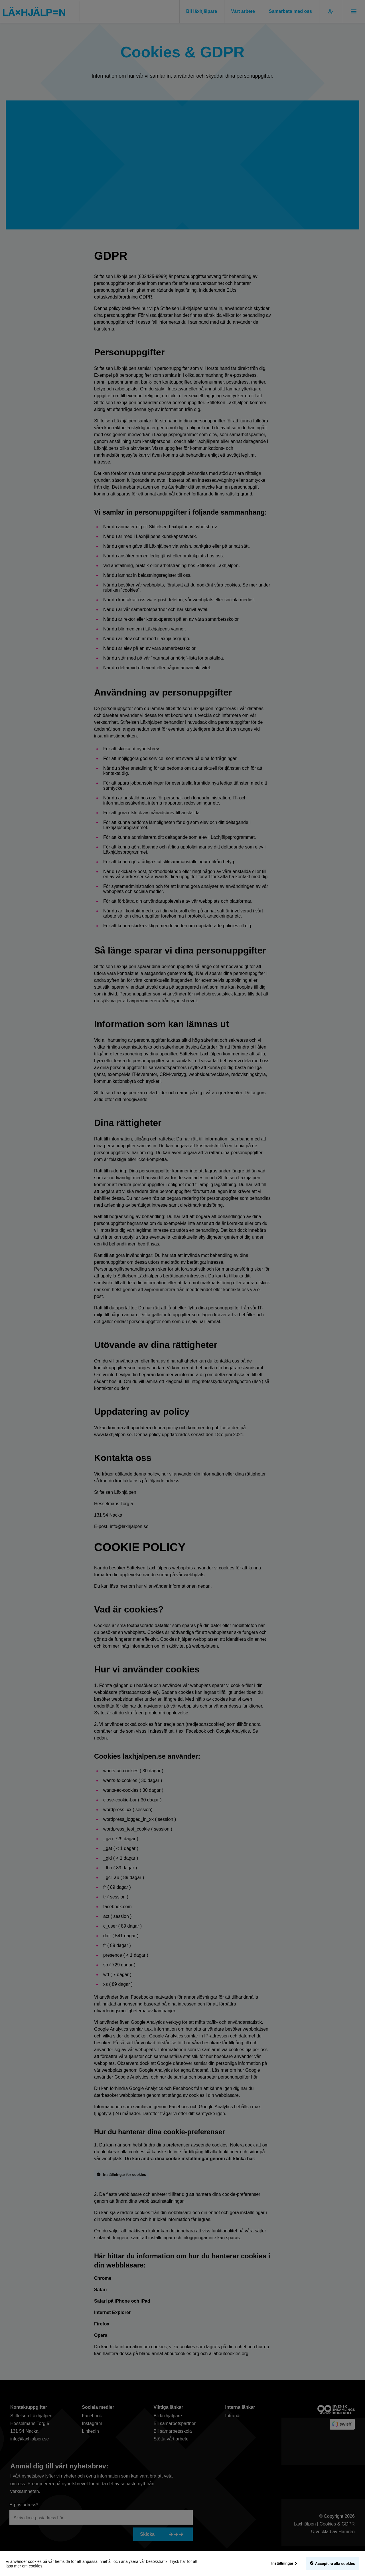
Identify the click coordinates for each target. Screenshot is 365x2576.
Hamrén (346, 2532)
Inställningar (282, 2563)
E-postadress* (23, 2506)
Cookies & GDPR (337, 2525)
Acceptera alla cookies (335, 2563)
